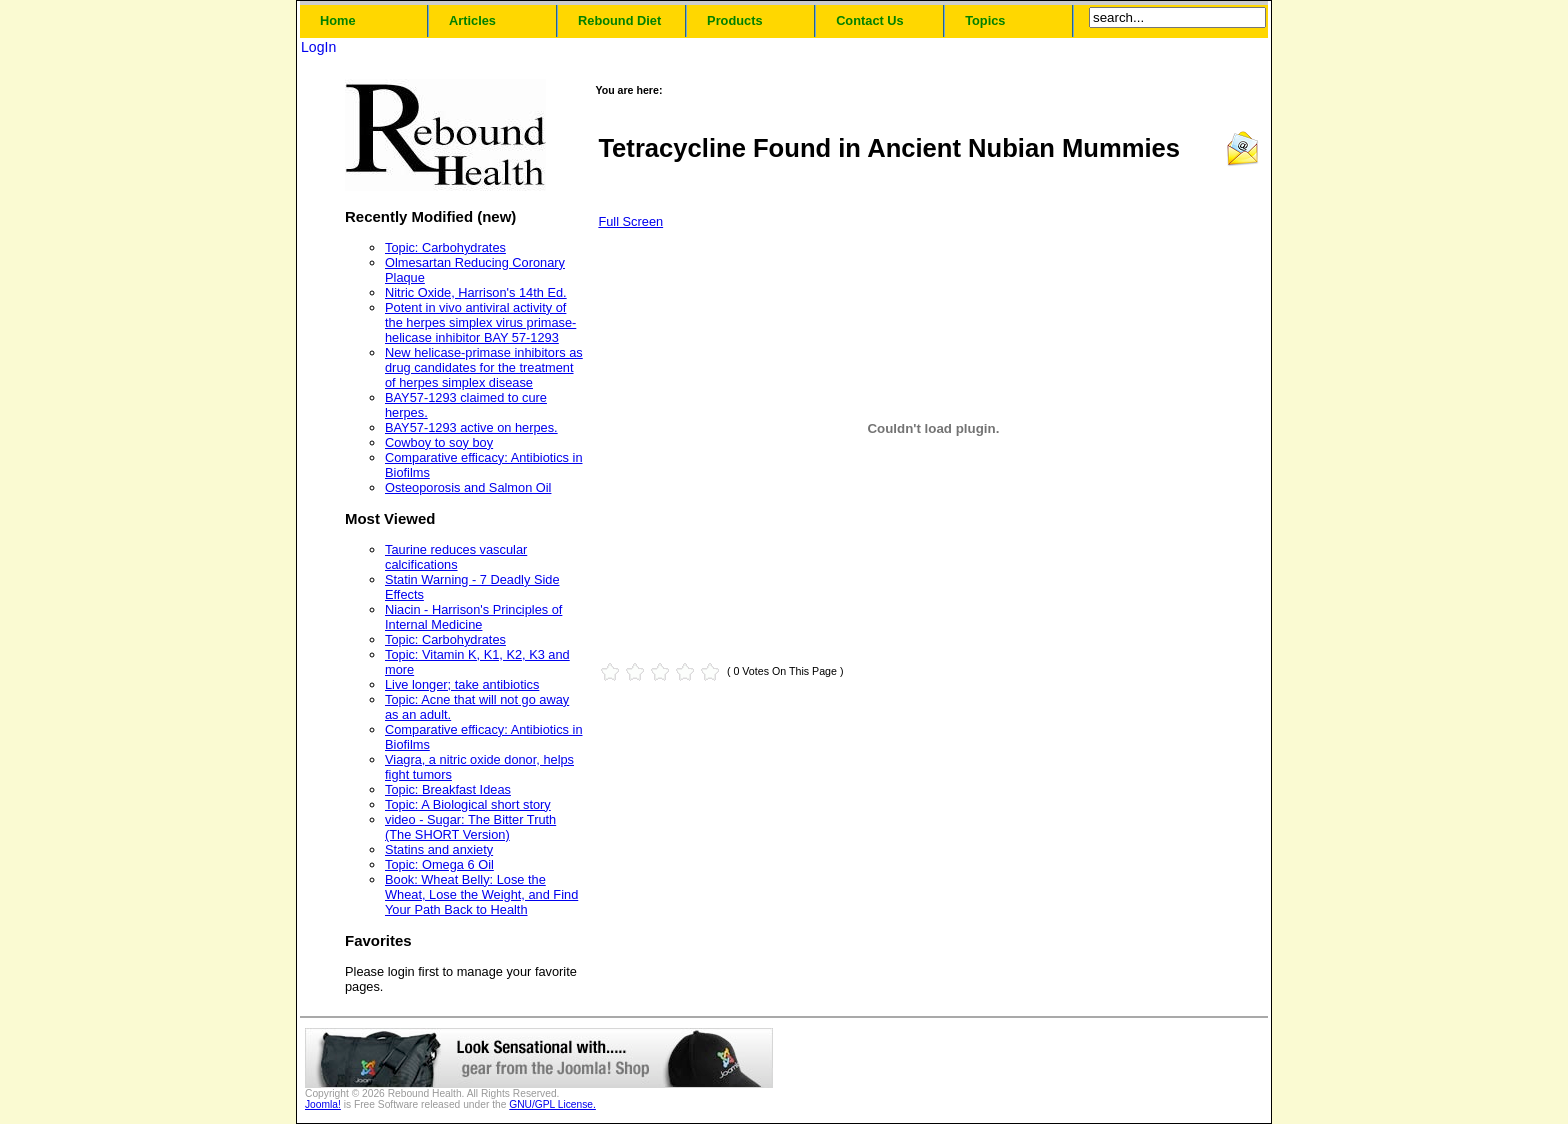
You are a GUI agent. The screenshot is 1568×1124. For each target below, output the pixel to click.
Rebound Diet (619, 20)
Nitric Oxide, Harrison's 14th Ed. (476, 292)
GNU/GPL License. (552, 1104)
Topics (985, 20)
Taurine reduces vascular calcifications (456, 557)
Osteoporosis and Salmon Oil (468, 487)
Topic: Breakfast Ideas (448, 789)
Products (734, 20)
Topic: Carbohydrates (445, 247)
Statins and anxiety (439, 849)
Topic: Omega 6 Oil (439, 864)
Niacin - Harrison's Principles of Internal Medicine (473, 617)
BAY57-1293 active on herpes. (471, 427)
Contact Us (870, 20)
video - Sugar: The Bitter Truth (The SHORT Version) (470, 827)
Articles (472, 20)
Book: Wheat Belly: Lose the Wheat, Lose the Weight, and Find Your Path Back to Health (481, 894)
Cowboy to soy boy (439, 442)
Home (338, 20)
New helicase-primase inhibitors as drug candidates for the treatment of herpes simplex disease (484, 367)
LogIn (318, 47)
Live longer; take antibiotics (462, 684)
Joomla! (323, 1104)
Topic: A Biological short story (468, 804)
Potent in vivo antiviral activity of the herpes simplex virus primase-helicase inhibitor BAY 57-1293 (480, 322)
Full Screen (630, 221)
